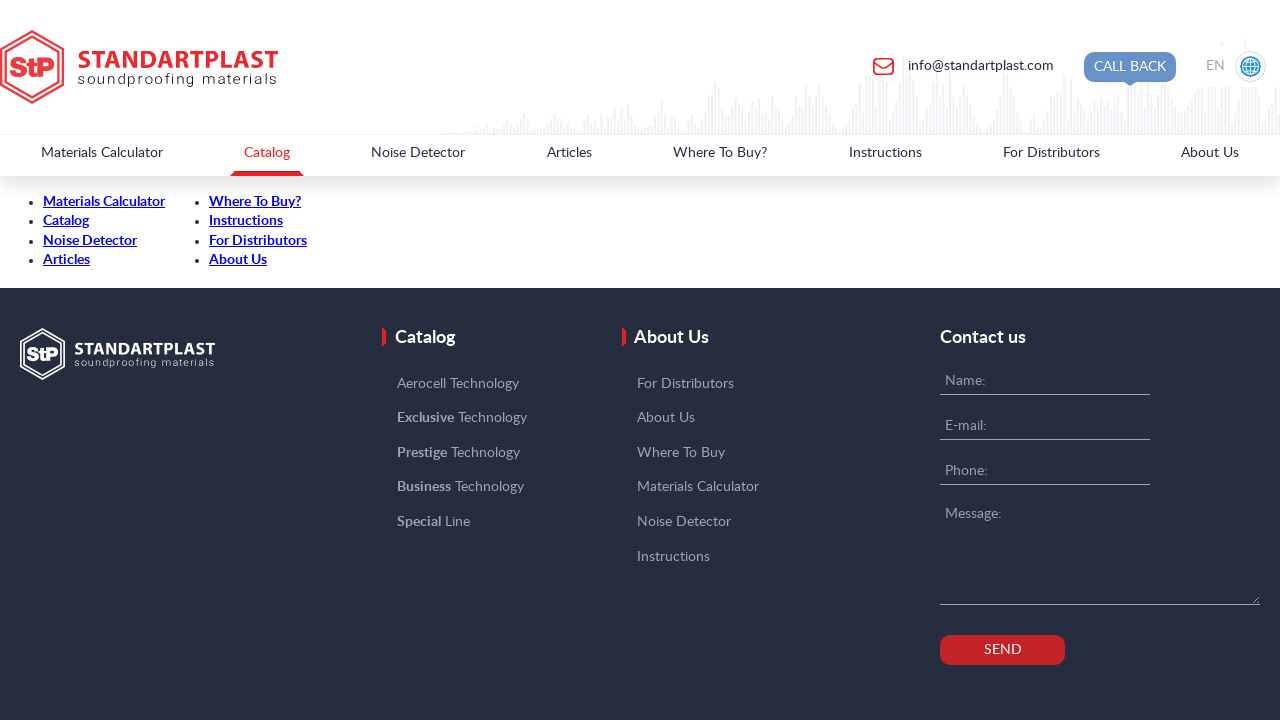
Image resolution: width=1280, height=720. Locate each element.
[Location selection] (1238, 67)
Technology (462, 418)
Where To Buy (681, 453)
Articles (569, 153)
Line (433, 522)
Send (1003, 650)
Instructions (885, 153)
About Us (1210, 153)
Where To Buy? (720, 153)
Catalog (267, 153)
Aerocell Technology (458, 384)
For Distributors (1051, 153)
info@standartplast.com (979, 66)
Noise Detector (418, 153)
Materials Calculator (102, 153)
